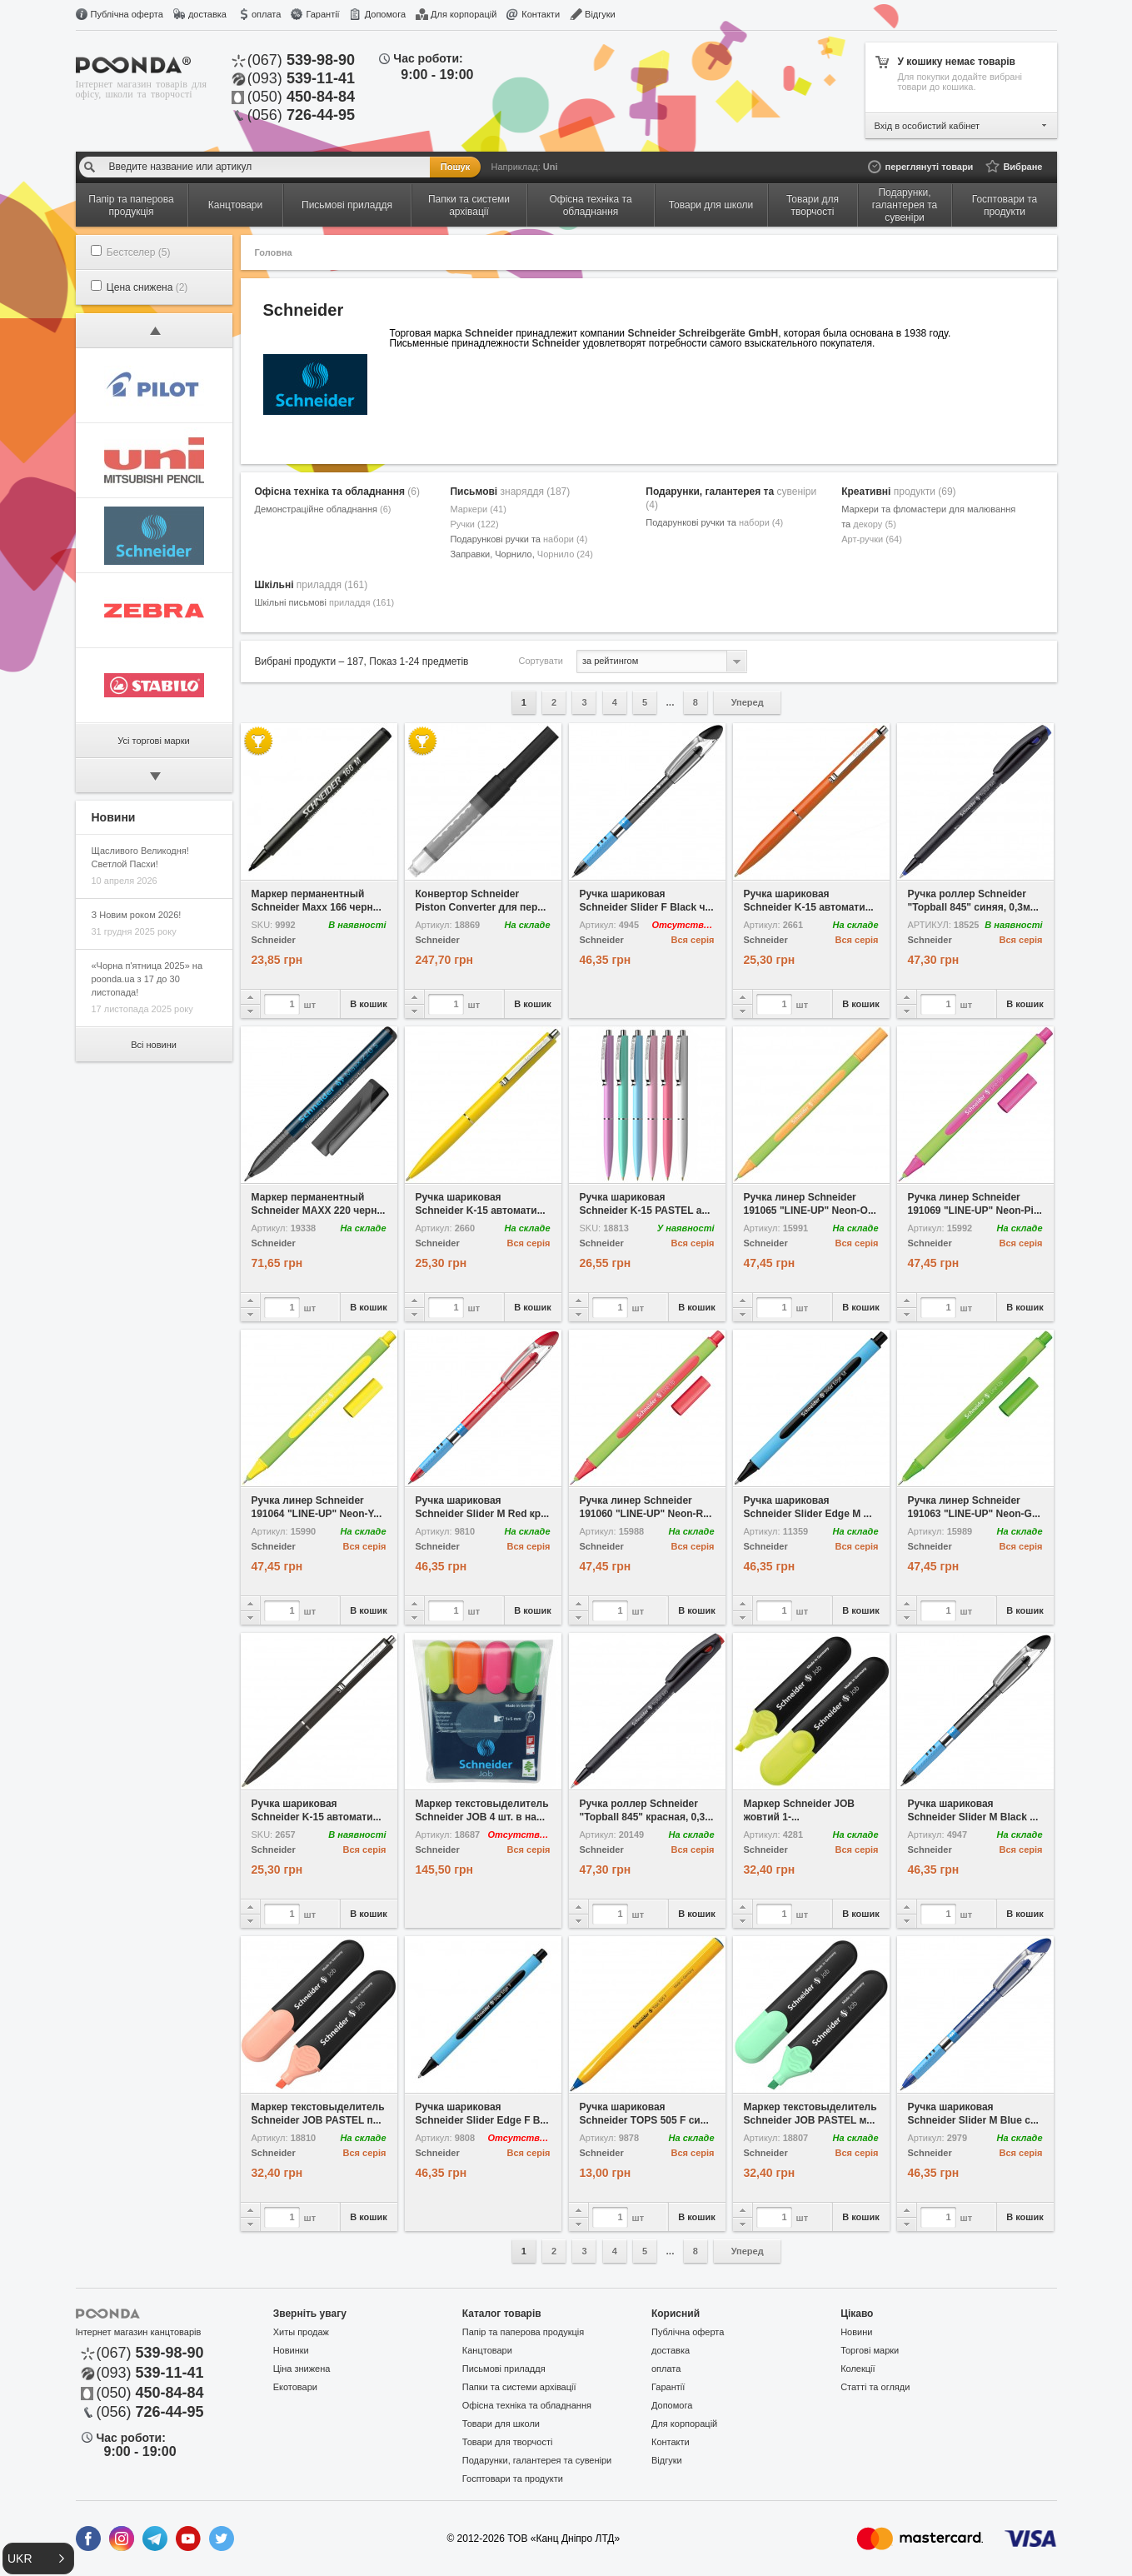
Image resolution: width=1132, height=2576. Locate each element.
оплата (266, 14)
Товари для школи (501, 2424)
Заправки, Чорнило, (521, 554)
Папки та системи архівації (519, 2387)
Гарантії (322, 14)
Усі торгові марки (153, 741)
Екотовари (295, 2387)
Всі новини (154, 1045)
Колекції (857, 2369)
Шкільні (311, 585)
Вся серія (693, 940)
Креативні (898, 491)
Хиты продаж (301, 2332)
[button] (38, 2559)
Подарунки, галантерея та (731, 498)
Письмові (510, 491)
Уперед (747, 702)
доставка (207, 14)
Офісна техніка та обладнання (337, 491)
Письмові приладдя (504, 2369)
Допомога (385, 14)
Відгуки (600, 14)
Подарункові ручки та (518, 539)
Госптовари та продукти (512, 2479)
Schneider (274, 940)
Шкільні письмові (325, 602)
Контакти (540, 14)
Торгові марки (869, 2350)
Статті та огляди (875, 2387)
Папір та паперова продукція (523, 2332)
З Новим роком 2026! (137, 915)
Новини (856, 2332)
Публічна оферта (127, 14)
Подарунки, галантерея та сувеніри (536, 2460)
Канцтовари (487, 2350)
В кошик (368, 1004)
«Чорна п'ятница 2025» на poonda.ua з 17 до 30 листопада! (147, 979)
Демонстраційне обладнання (323, 509)
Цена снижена (147, 287)
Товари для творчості (507, 2442)
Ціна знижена (302, 2369)
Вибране (1022, 167)
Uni (550, 167)
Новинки (291, 2350)
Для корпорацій (463, 14)
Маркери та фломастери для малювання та (928, 516)
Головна (273, 252)
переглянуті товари (929, 167)
